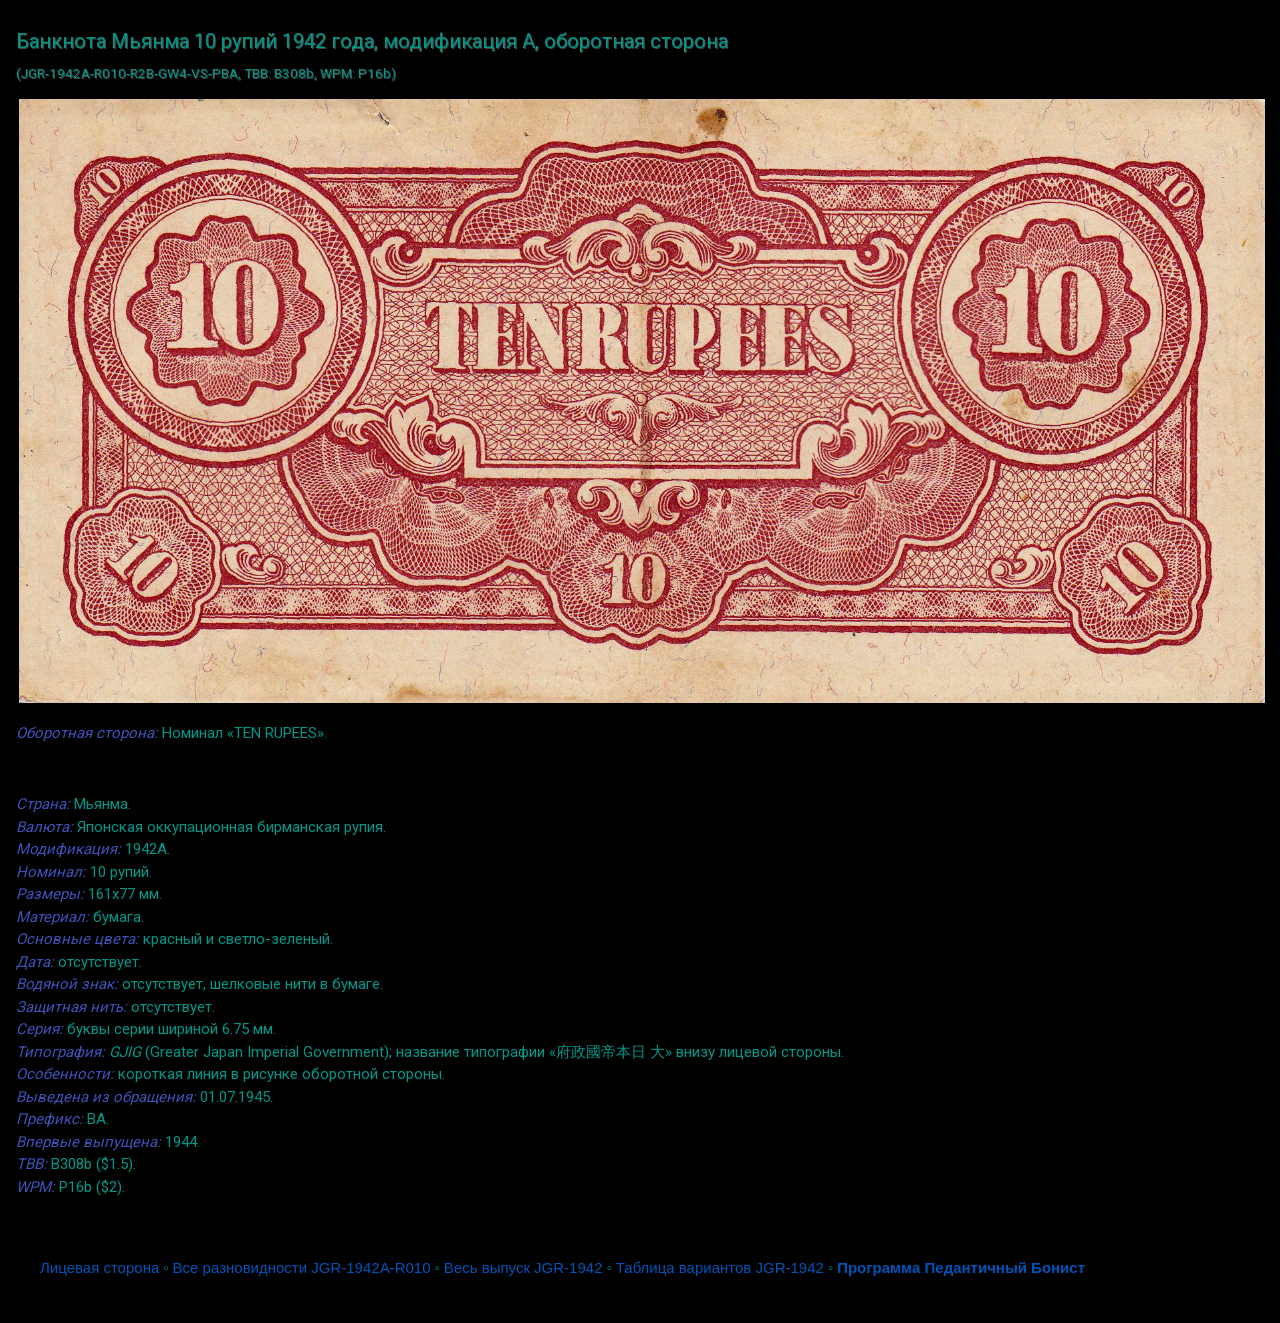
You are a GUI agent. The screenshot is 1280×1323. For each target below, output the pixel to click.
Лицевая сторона (99, 1267)
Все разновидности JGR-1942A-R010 (302, 1267)
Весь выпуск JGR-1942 (523, 1267)
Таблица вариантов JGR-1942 (720, 1267)
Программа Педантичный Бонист (961, 1267)
